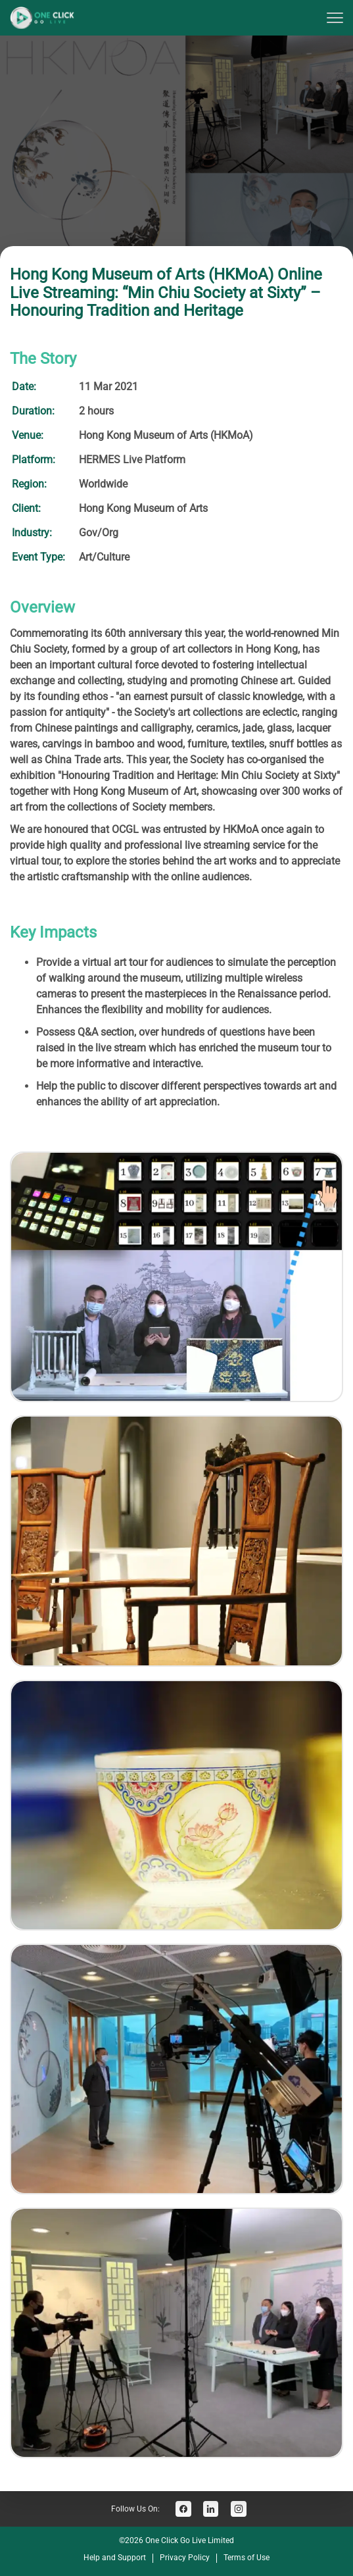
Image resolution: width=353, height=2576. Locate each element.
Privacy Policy (185, 2557)
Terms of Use (247, 2557)
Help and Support (114, 2557)
